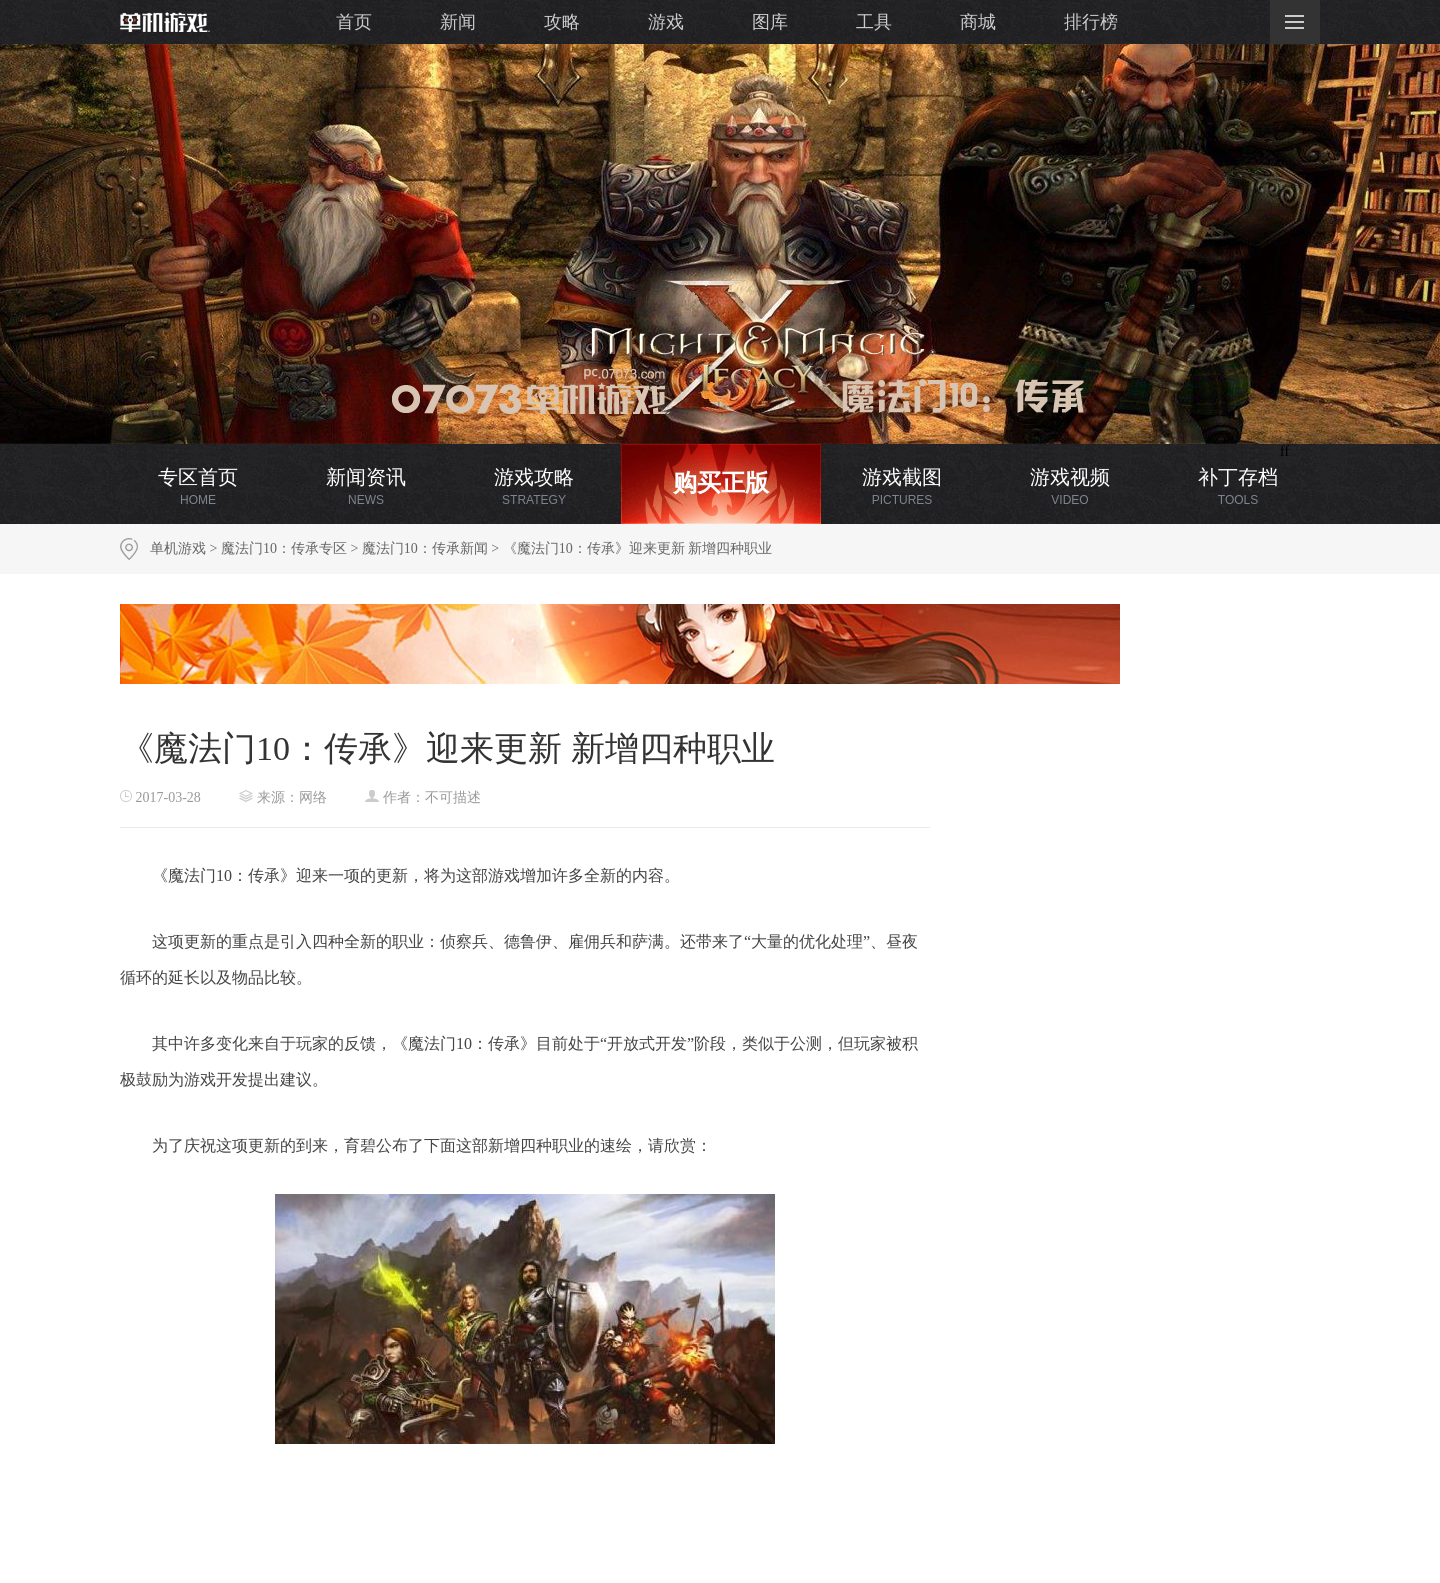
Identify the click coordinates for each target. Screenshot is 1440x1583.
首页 (354, 22)
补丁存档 (1238, 486)
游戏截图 (902, 486)
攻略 (562, 22)
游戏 (666, 22)
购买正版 (721, 483)
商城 (978, 22)
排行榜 (1091, 22)
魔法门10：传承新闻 (425, 548)
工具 (874, 22)
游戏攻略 (534, 486)
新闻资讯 (366, 486)
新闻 (458, 22)
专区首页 (198, 486)
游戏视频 (1070, 486)
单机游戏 (178, 548)
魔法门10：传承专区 (284, 548)
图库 (770, 22)
